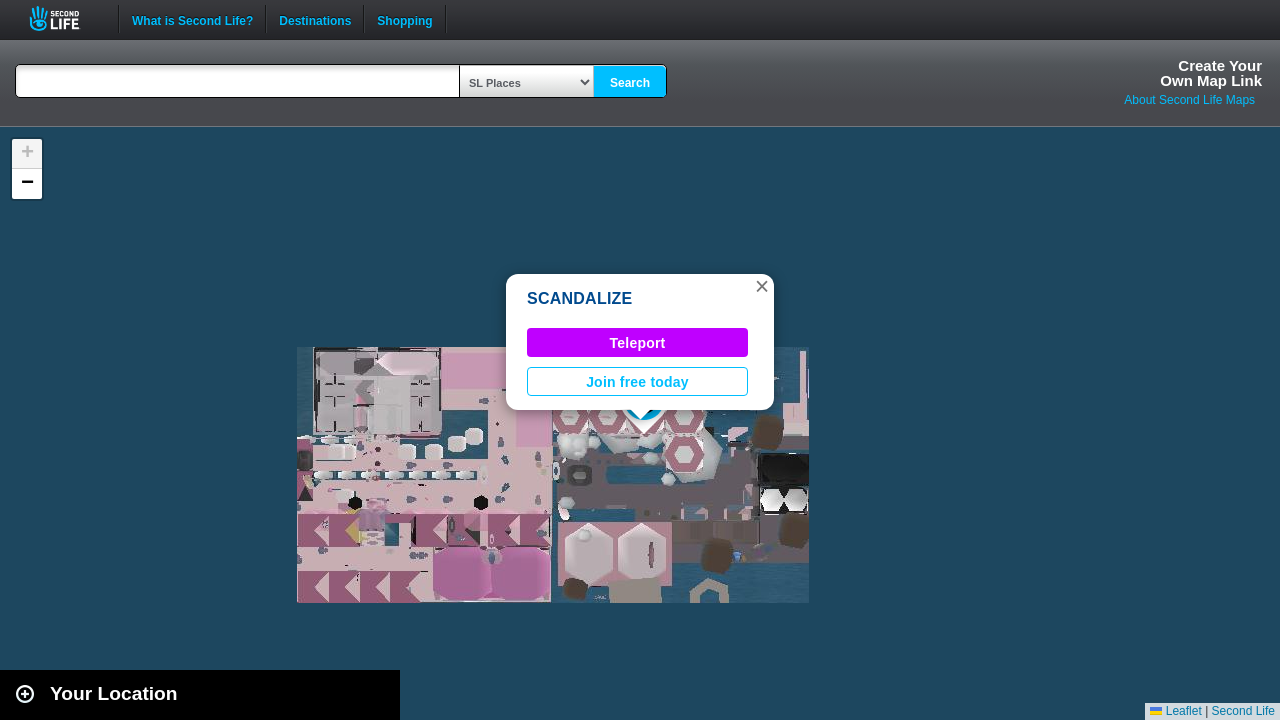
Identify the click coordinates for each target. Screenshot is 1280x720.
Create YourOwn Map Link (1211, 73)
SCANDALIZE (580, 298)
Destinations (315, 19)
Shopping (404, 19)
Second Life (65, 18)
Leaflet (1175, 711)
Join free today (637, 382)
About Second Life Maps (1189, 100)
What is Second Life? (192, 19)
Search (630, 83)
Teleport (638, 343)
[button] (762, 286)
